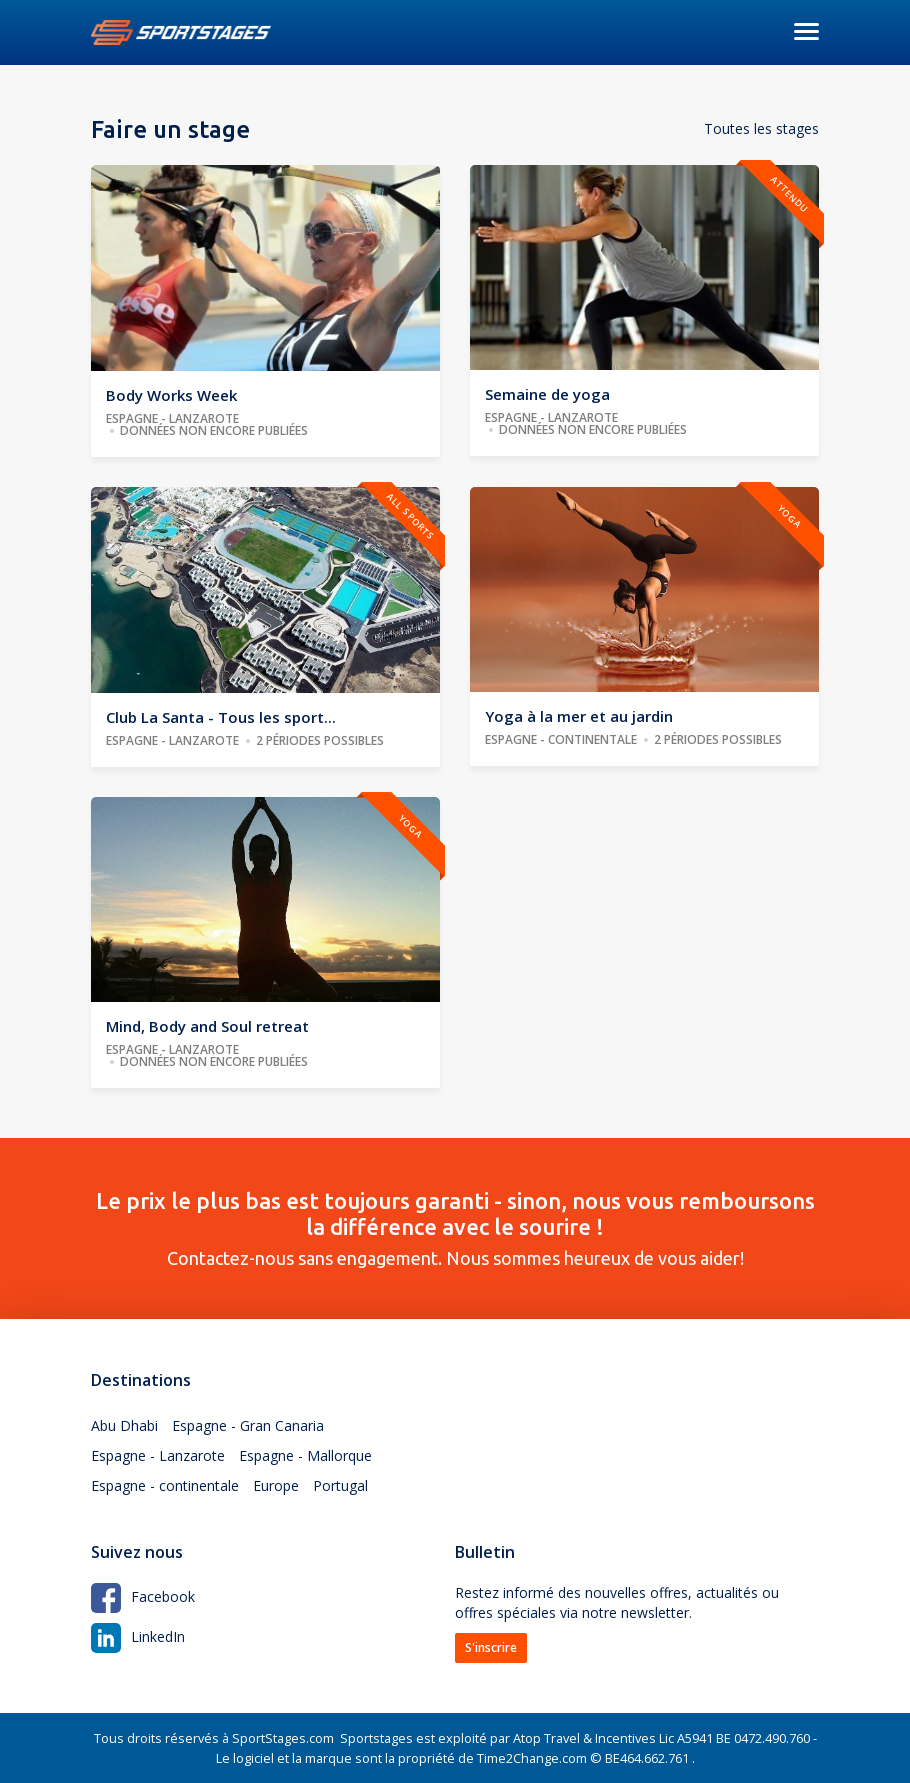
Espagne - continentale (165, 1485)
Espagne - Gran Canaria (248, 1425)
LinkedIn (138, 1636)
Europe (276, 1485)
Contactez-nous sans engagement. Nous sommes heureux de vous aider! (455, 1228)
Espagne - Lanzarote (158, 1455)
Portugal (340, 1485)
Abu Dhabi (124, 1425)
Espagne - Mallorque (305, 1455)
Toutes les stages (761, 128)
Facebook (143, 1596)
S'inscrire (491, 1647)
